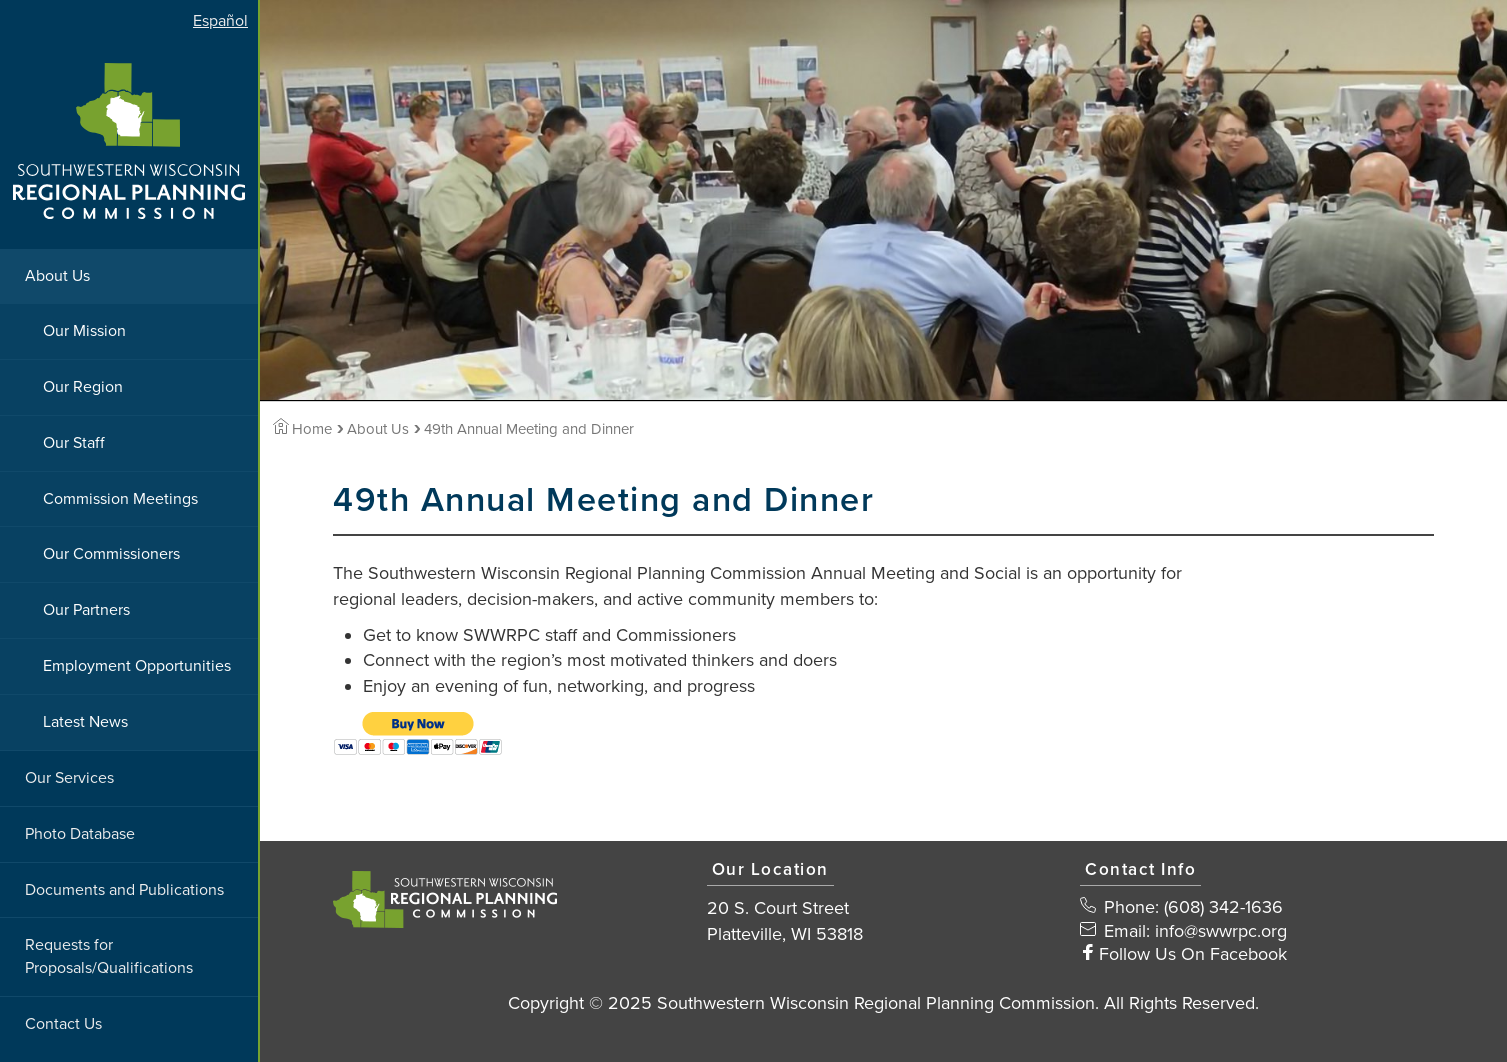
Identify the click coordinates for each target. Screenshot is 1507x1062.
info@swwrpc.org (1221, 931)
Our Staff (74, 443)
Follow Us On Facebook (1193, 954)
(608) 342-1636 (1223, 907)
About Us (57, 276)
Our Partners (86, 610)
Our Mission (84, 331)
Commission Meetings (120, 499)
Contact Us (63, 1024)
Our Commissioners (111, 554)
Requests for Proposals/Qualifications (109, 956)
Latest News (85, 722)
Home (302, 429)
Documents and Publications (124, 890)
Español (220, 21)
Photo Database (80, 834)
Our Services (69, 778)
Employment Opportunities (137, 666)
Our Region (83, 387)
